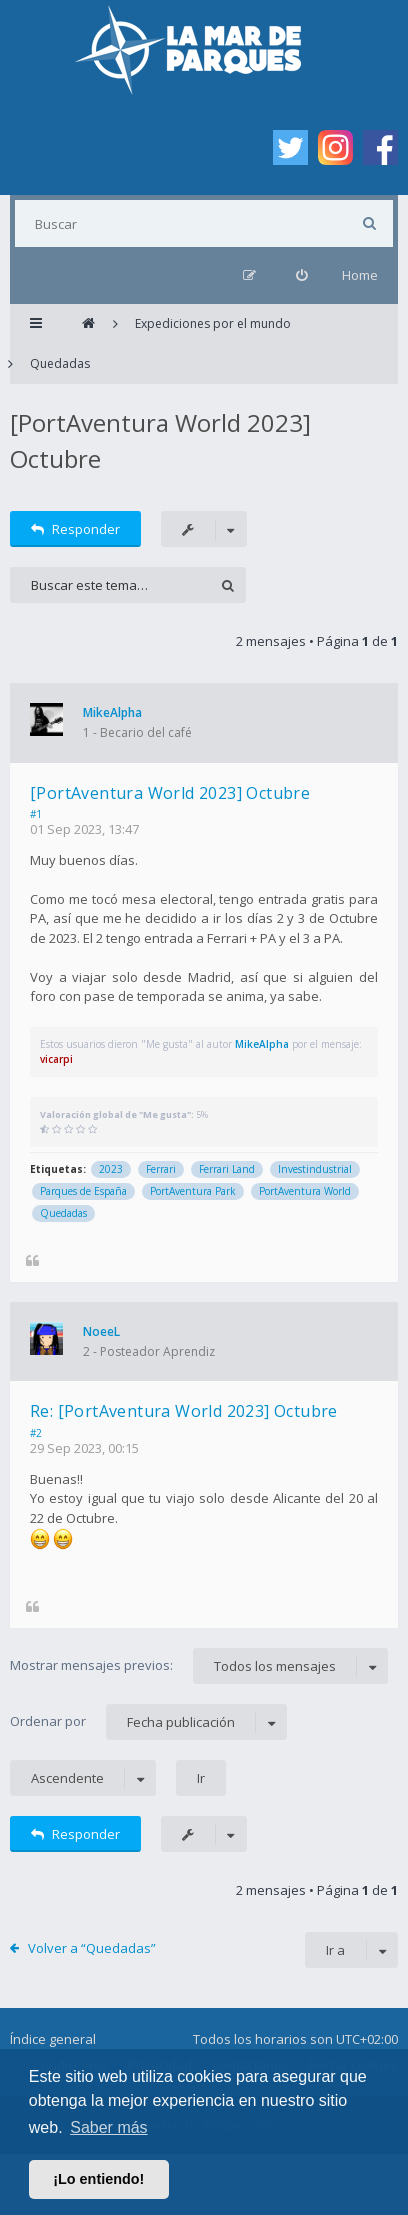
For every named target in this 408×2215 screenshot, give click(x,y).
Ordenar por (148, 1722)
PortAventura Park (193, 1191)
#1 (36, 814)
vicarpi (56, 1059)
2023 (111, 1169)
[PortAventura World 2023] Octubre (170, 793)
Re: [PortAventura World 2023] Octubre (184, 1411)
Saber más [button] (108, 2127)
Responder (75, 529)
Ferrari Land (227, 1169)
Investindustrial (315, 1169)
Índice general (53, 2039)
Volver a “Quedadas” (92, 1948)
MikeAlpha (112, 712)
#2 (36, 1433)
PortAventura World (305, 1191)
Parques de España (83, 1191)
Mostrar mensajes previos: (199, 1666)
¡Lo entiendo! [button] (98, 2179)
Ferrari (161, 1169)
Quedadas (63, 1213)
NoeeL (101, 1331)
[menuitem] (301, 275)
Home (360, 275)
